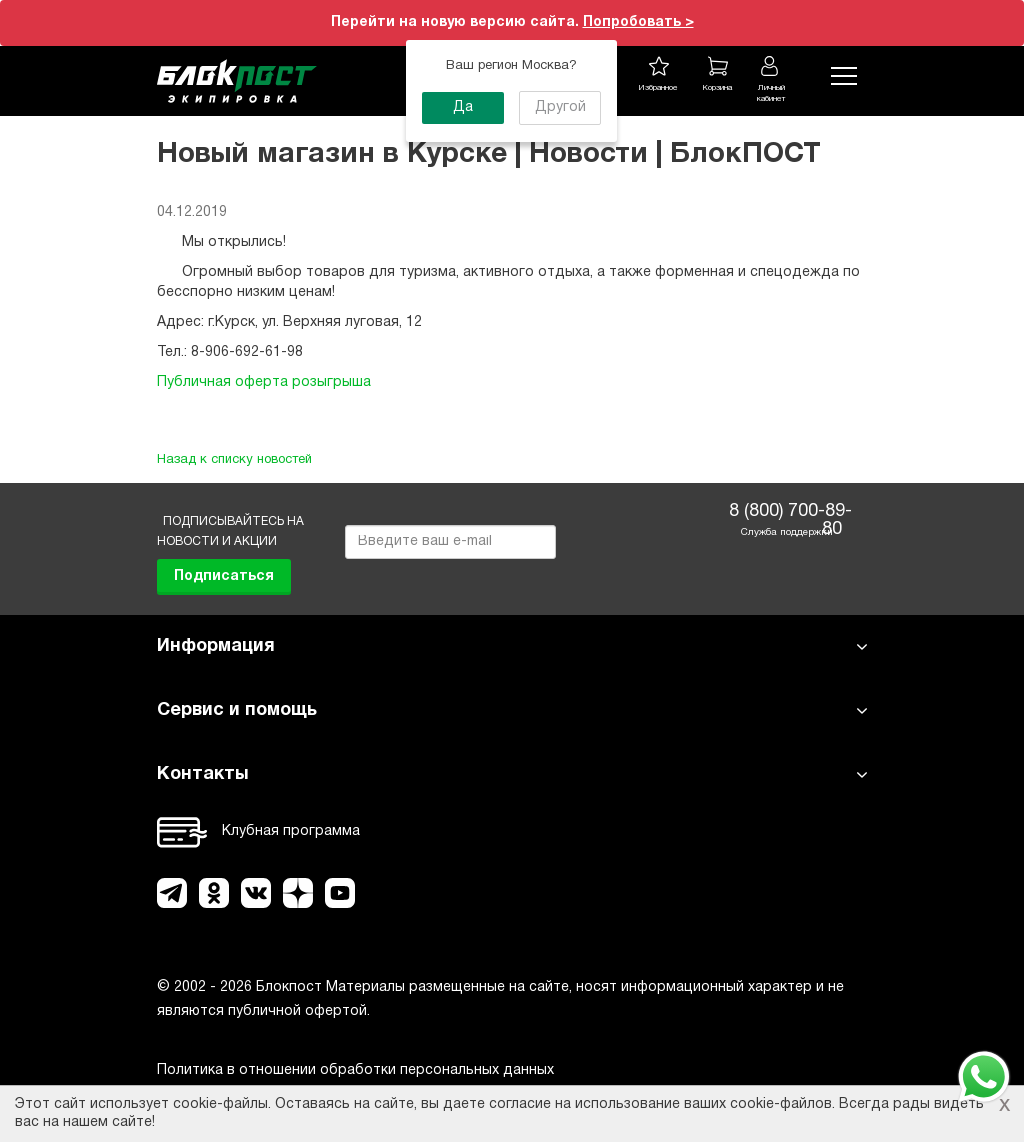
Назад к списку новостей (234, 460)
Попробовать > (638, 22)
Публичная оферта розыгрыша (264, 382)
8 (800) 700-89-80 (785, 514)
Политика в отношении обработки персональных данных (355, 1070)
